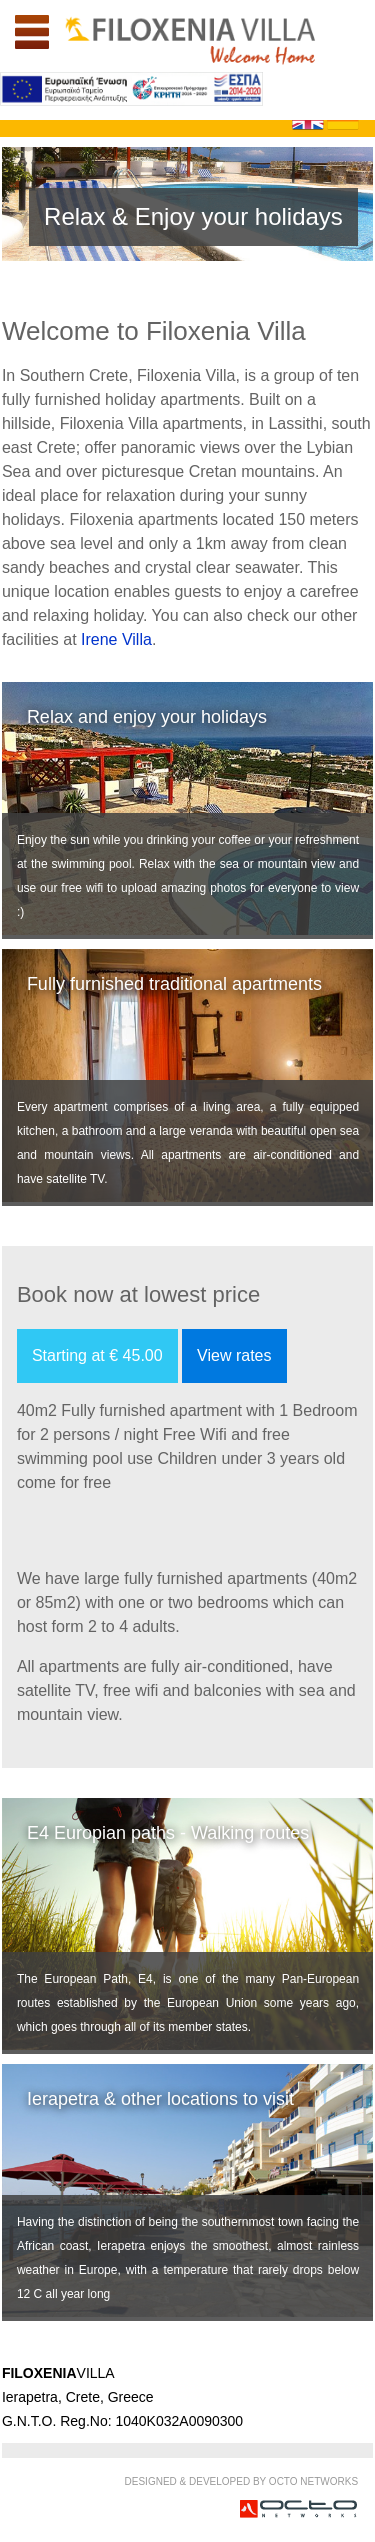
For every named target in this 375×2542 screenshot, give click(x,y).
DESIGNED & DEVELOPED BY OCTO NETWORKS (242, 2481)
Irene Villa (116, 639)
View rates (234, 1355)
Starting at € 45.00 (97, 1355)
